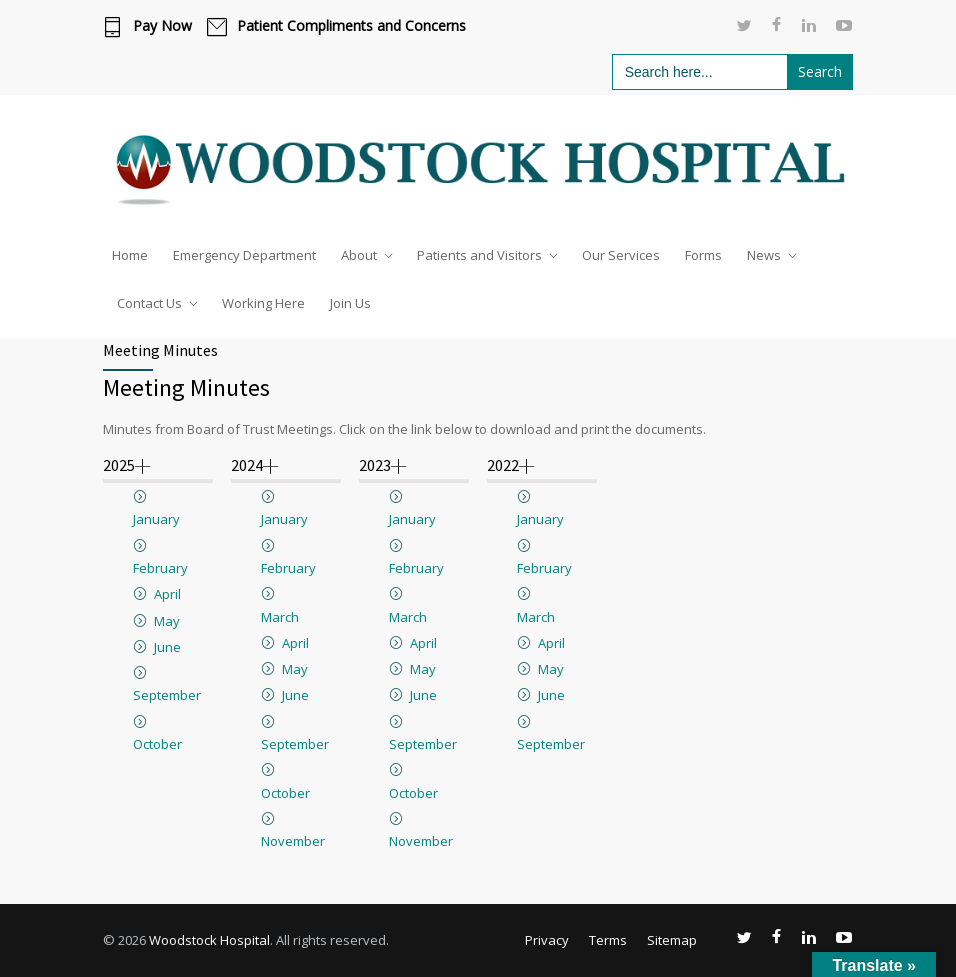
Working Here (263, 303)
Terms (608, 940)
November (293, 841)
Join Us (350, 303)
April (167, 594)
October (157, 744)
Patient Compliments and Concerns (351, 26)
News (764, 255)
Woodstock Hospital (209, 940)
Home (130, 255)
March (280, 617)
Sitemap (672, 940)
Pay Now (162, 26)
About (359, 255)
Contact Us (149, 303)
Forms (703, 255)
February (160, 568)
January (156, 519)
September (167, 695)
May (167, 621)
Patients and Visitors (479, 255)
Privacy (547, 940)
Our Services (621, 255)
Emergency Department (244, 255)
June (167, 647)
